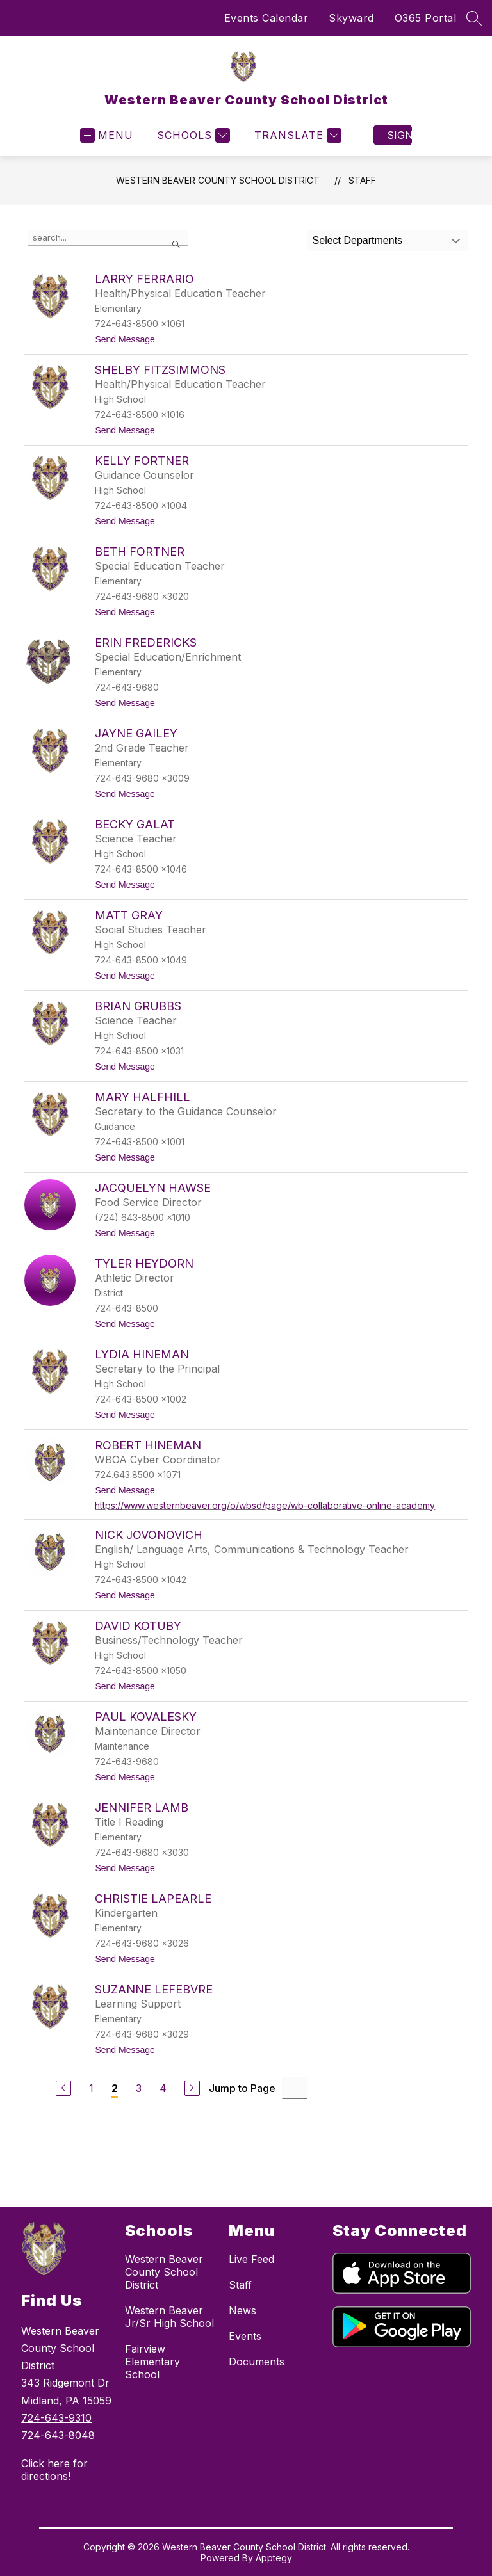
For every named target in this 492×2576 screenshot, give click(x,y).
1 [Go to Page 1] (91, 2088)
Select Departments (358, 240)
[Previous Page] (63, 2088)
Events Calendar (266, 18)
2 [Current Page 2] (114, 2088)
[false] (108, 238)
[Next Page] (192, 2088)
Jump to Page (242, 2088)
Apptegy (274, 2557)
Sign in (399, 135)
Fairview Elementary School (152, 2361)
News (242, 2310)
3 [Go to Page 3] (139, 2088)
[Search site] (474, 18)
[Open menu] (106, 135)
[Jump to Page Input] (295, 2088)
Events (245, 2336)
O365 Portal (426, 18)
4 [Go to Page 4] (163, 2088)
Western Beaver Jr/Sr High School (169, 2317)
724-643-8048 (58, 2435)
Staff (362, 180)
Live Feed (251, 2259)
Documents (256, 2361)
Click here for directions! (54, 2470)
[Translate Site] (296, 135)
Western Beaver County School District (218, 180)
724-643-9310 (56, 2417)
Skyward (351, 18)
